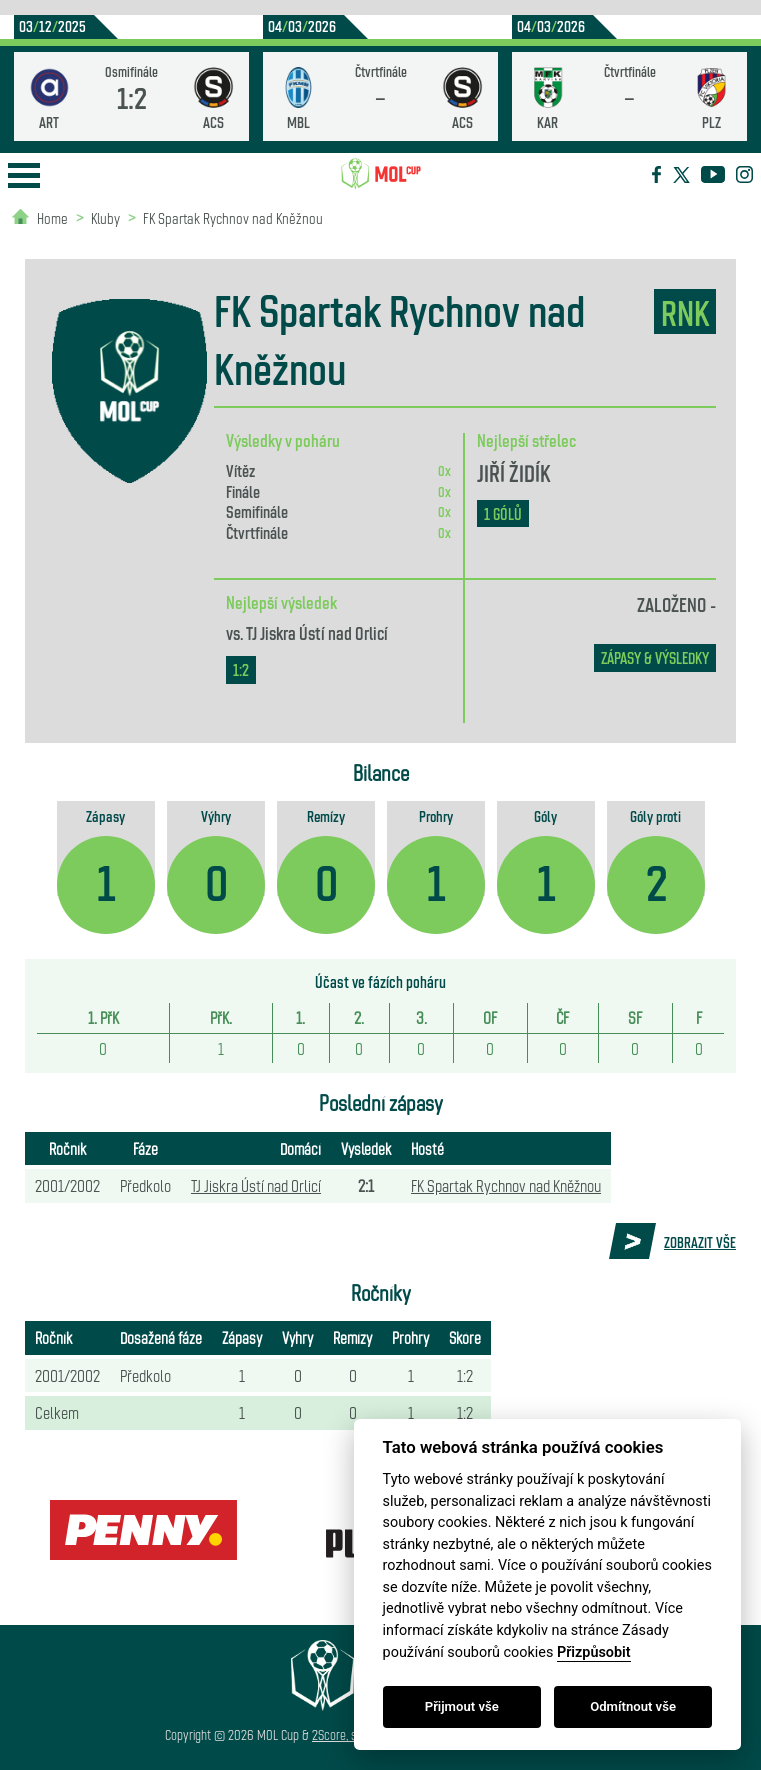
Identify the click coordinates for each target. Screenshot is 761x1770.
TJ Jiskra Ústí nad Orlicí (317, 632)
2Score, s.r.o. (343, 1734)
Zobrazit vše (700, 1242)
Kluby (105, 217)
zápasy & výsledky (655, 657)
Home (52, 217)
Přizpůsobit (594, 1652)
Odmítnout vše (633, 1706)
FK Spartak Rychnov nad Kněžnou (233, 217)
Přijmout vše (462, 1706)
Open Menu (24, 175)
